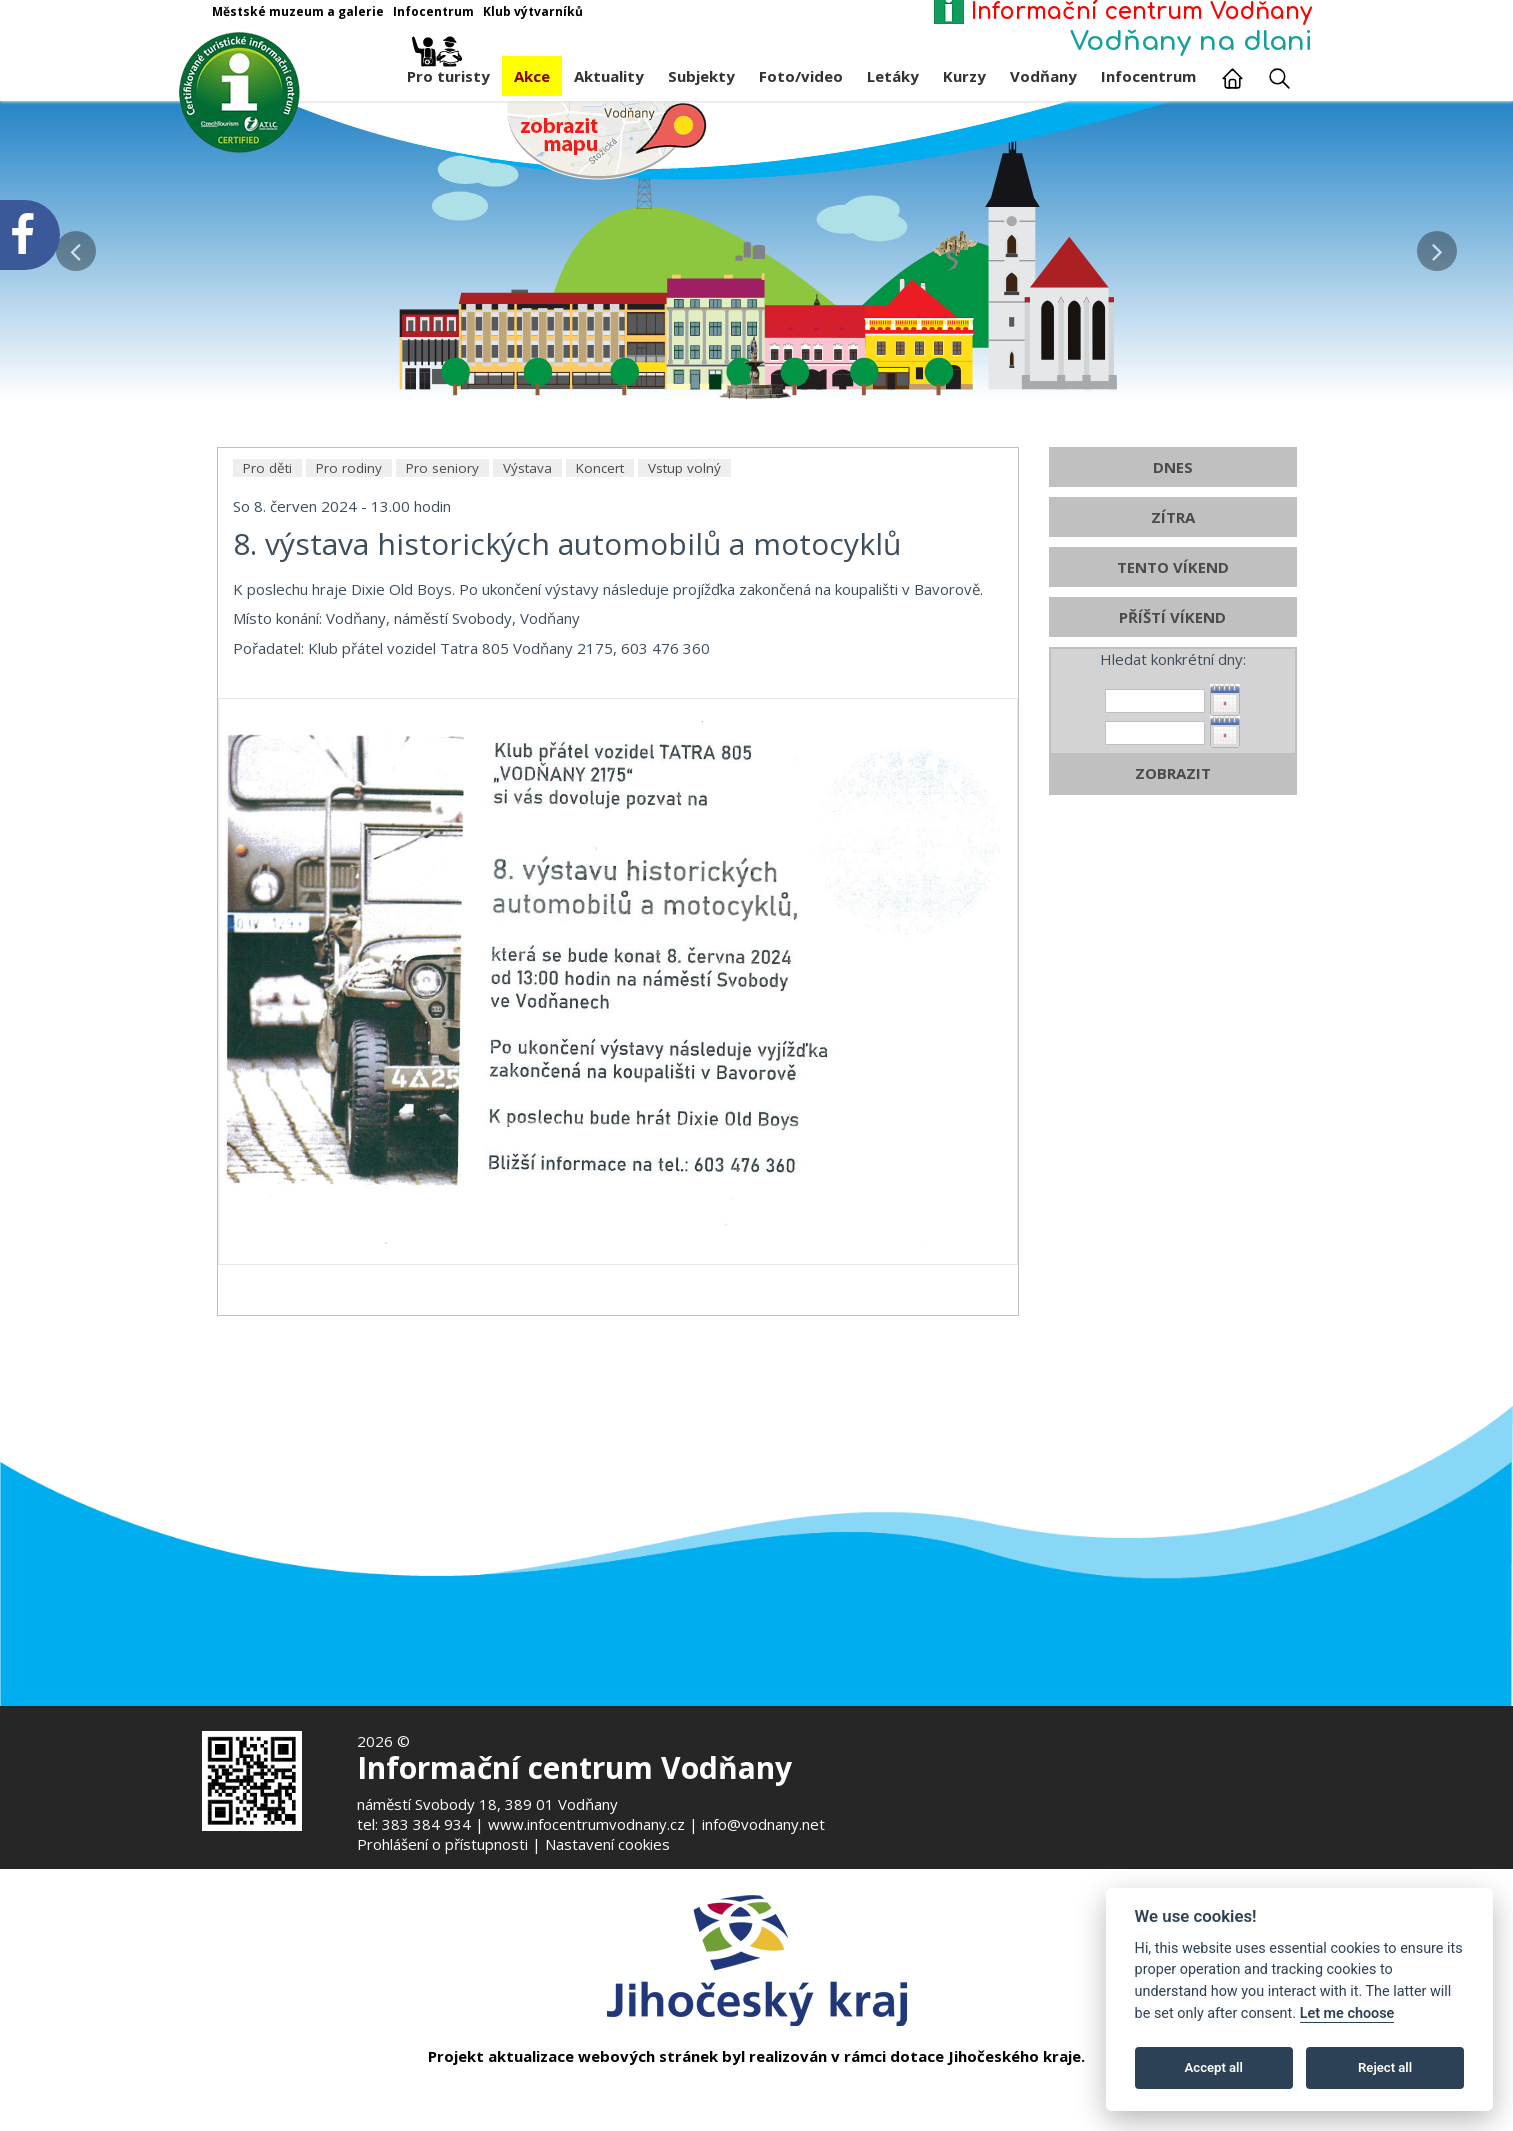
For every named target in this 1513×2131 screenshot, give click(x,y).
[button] (1437, 246)
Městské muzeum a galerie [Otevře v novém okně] (298, 11)
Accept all (1214, 2067)
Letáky (893, 76)
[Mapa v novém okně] (607, 139)
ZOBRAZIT (1173, 863)
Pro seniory (442, 558)
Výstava (527, 558)
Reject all (1385, 2067)
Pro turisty (448, 71)
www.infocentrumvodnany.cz (586, 1824)
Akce (532, 76)
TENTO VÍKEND (1173, 657)
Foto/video (801, 76)
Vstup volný (684, 558)
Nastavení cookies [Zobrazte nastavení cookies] (607, 1844)
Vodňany (1043, 76)
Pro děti (267, 558)
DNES (1173, 557)
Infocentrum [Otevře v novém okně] (433, 11)
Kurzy (964, 76)
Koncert (600, 558)
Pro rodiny (349, 558)
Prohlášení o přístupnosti (442, 1844)
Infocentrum (1148, 76)
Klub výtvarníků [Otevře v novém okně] (533, 11)
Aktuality (609, 76)
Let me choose (1347, 2013)
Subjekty (701, 76)
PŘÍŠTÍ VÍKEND (1172, 707)
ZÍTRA (1173, 607)
